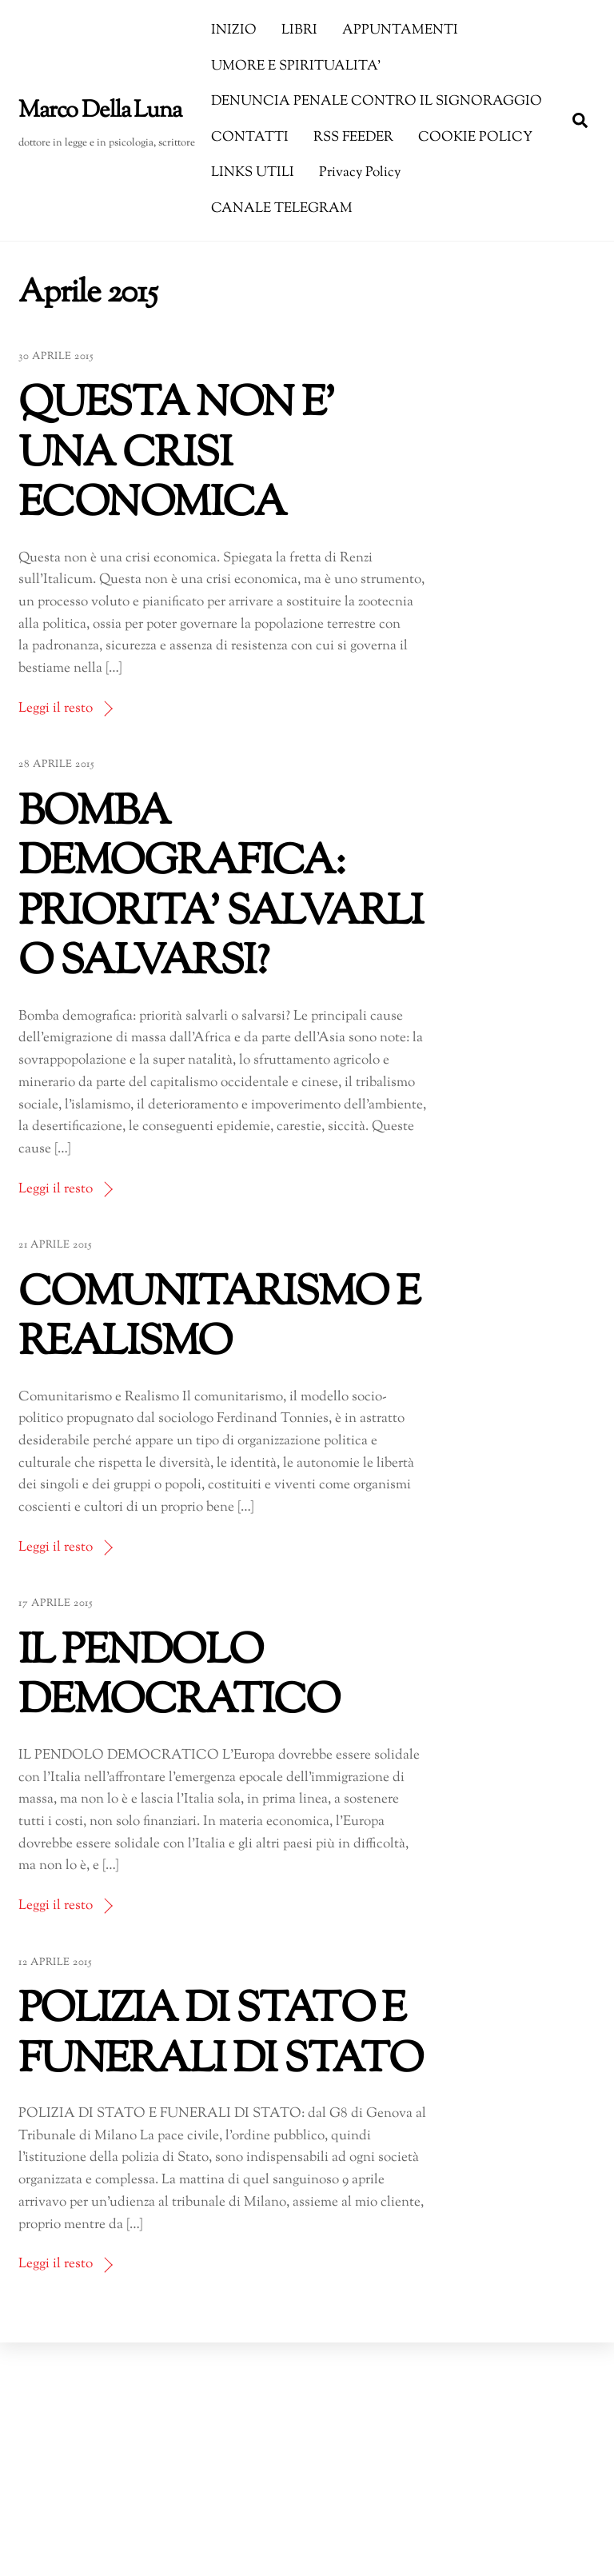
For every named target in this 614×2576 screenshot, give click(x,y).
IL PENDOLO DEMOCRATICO (179, 1677)
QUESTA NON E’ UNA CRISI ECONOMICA (176, 455)
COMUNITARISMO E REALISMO (219, 1319)
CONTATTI (250, 137)
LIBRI (299, 30)
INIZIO (234, 30)
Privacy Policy (360, 172)
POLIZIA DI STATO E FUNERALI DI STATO (220, 2036)
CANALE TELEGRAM (282, 208)
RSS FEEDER (353, 137)
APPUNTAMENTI (400, 30)
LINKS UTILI (252, 172)
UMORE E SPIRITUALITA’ (296, 66)
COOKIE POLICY (475, 137)
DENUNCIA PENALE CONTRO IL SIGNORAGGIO (376, 101)
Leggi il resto (55, 708)
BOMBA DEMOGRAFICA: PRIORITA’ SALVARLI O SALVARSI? (220, 888)
